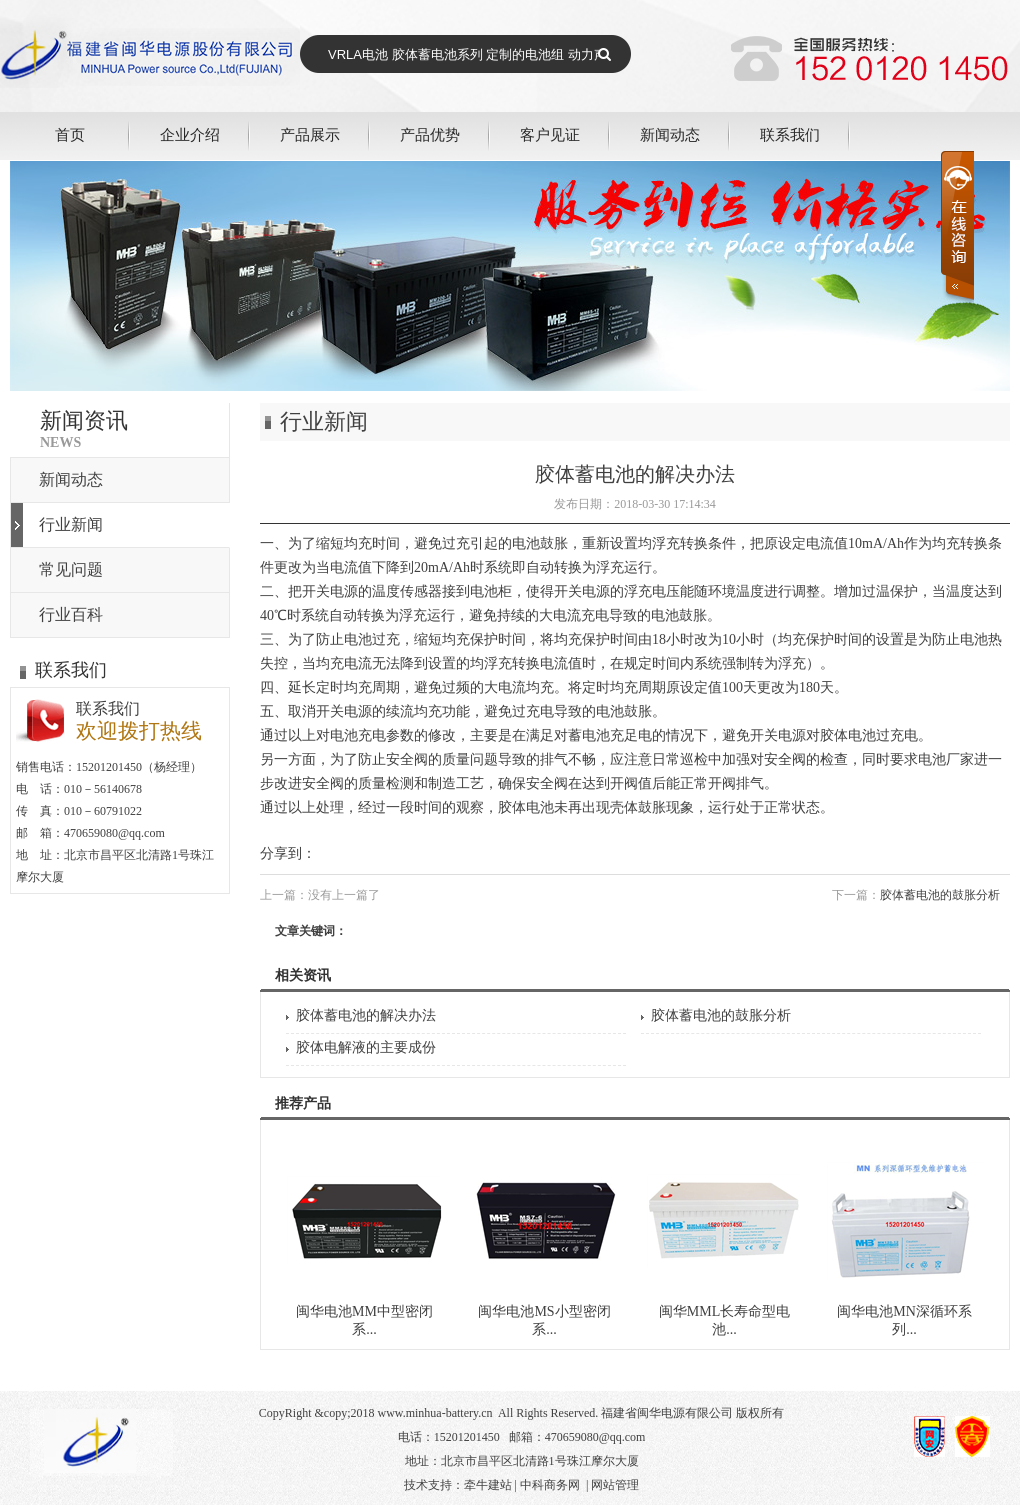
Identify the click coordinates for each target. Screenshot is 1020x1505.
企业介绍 (190, 134)
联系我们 (790, 134)
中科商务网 (550, 1485)
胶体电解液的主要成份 (366, 1047)
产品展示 (310, 134)
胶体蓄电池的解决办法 (366, 1015)
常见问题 (71, 569)
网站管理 (615, 1485)
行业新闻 (71, 524)
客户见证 (550, 134)
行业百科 (71, 614)
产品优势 (430, 134)
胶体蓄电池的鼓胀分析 (940, 895)
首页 (70, 134)
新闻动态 (670, 134)
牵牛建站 (488, 1485)
